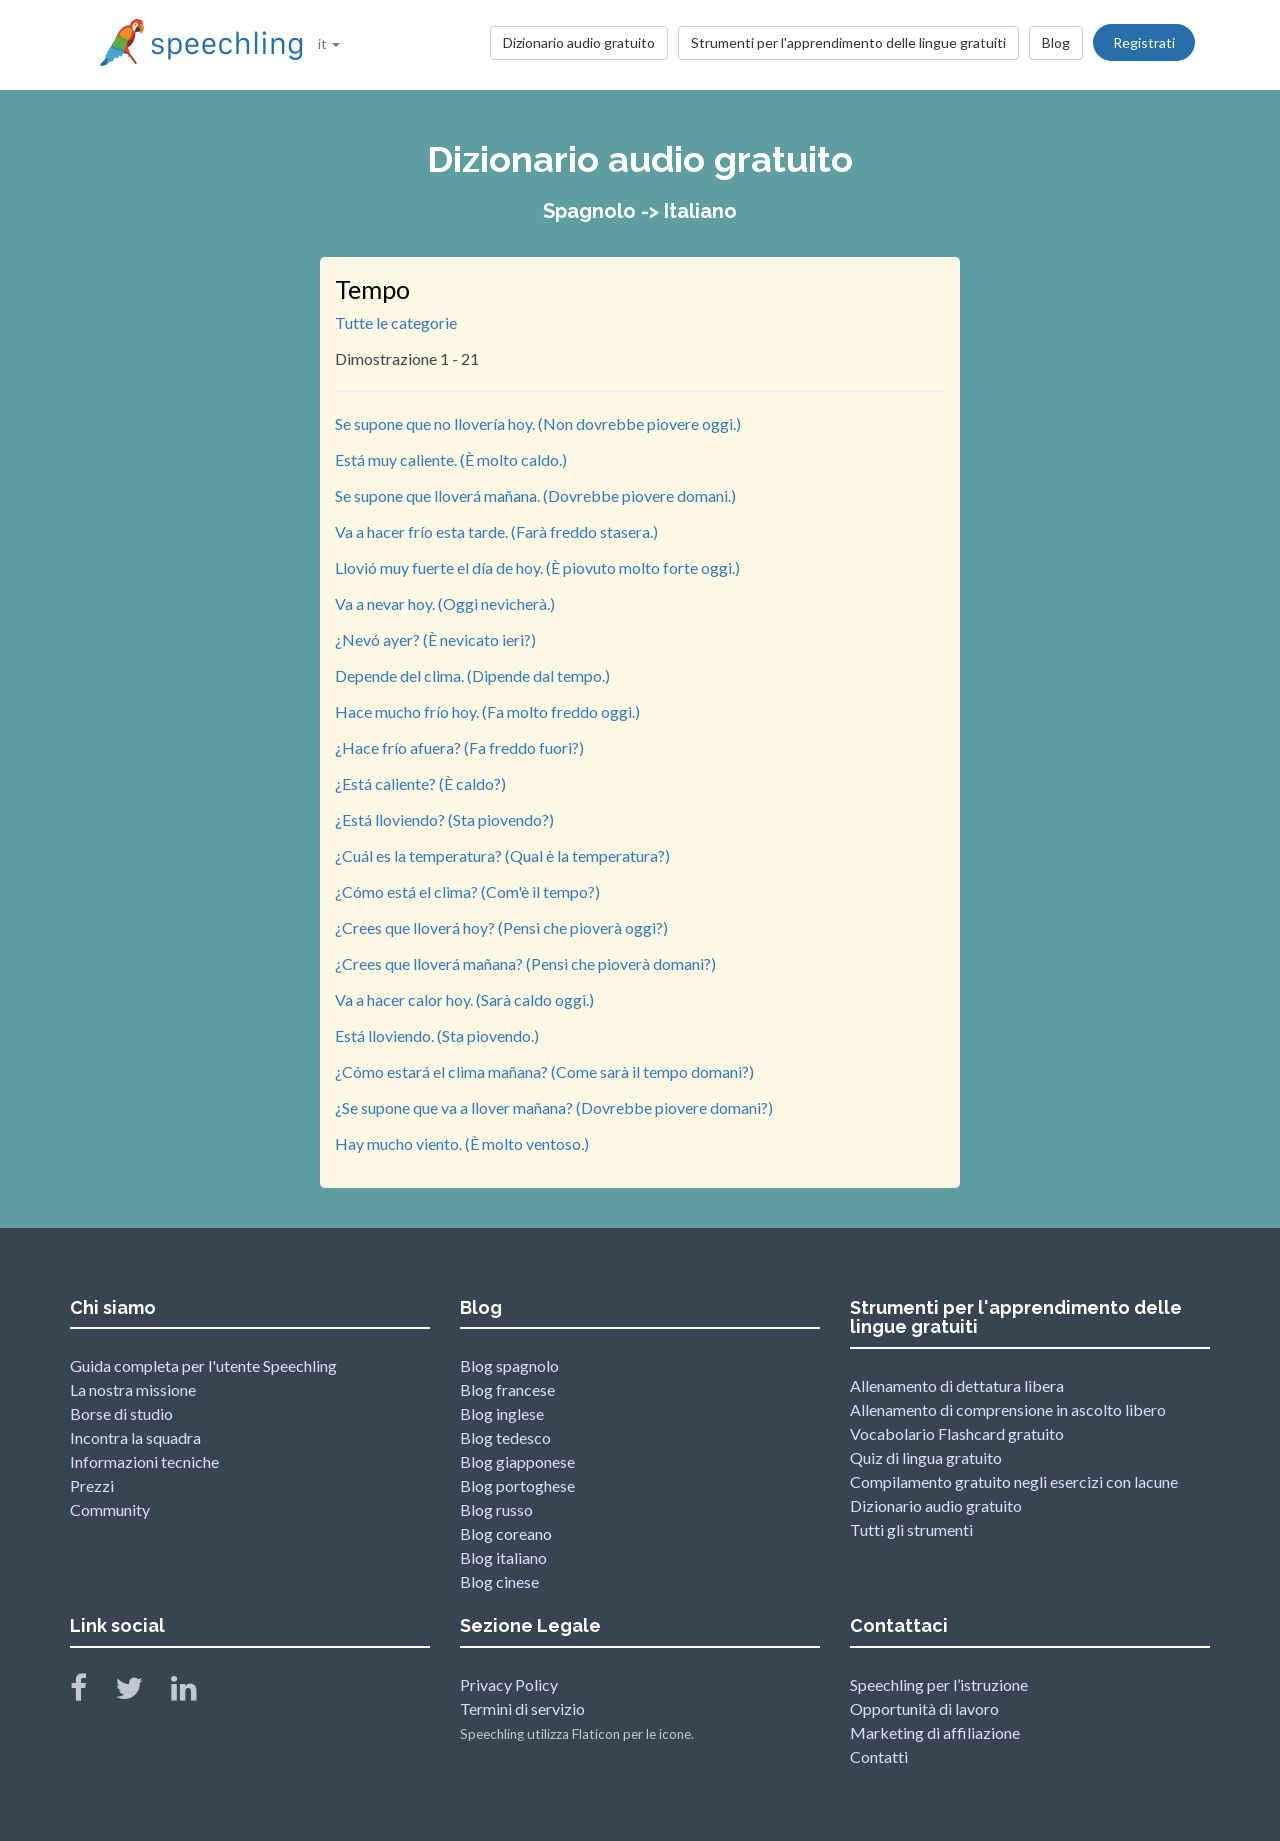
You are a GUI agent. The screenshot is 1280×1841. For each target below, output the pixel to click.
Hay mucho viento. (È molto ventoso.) (462, 1143)
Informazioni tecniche (144, 1461)
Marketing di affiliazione (935, 1732)
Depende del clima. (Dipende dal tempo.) (472, 675)
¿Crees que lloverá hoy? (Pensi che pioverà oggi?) (501, 927)
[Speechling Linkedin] (196, 1692)
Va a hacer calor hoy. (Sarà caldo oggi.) (464, 999)
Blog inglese (502, 1413)
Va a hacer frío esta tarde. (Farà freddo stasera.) (496, 531)
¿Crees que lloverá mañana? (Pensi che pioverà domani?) (525, 963)
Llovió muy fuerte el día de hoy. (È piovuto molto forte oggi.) (537, 567)
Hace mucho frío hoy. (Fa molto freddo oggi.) (487, 711)
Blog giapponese (517, 1461)
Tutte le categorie (396, 322)
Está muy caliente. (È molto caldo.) (451, 459)
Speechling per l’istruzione (939, 1684)
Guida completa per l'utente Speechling (203, 1365)
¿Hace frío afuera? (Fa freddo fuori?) (459, 747)
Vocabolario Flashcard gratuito (957, 1433)
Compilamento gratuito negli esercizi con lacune (1014, 1481)
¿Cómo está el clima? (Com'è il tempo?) (467, 891)
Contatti (879, 1756)
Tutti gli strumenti (911, 1529)
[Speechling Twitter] (141, 1692)
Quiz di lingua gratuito (926, 1457)
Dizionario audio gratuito (579, 42)
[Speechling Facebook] (91, 1692)
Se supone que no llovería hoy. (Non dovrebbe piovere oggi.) (538, 423)
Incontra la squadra (135, 1437)
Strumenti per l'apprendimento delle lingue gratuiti (848, 42)
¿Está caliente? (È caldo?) (420, 783)
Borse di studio (121, 1413)
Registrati (1144, 42)
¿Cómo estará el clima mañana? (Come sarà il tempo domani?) (544, 1071)
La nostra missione (133, 1389)
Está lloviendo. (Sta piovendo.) (437, 1035)
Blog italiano (503, 1557)
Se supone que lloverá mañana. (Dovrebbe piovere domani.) (535, 495)
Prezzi (92, 1485)
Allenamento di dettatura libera (957, 1385)
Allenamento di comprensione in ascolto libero (1008, 1409)
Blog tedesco (505, 1437)
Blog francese (507, 1389)
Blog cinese (499, 1581)
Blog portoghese (517, 1485)
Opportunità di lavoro (924, 1708)
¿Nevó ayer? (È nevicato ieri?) (435, 639)
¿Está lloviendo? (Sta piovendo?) (444, 819)
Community (110, 1509)
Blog (1056, 42)
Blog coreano (506, 1533)
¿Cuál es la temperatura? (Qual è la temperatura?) (502, 855)
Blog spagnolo (509, 1365)
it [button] (329, 43)
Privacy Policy (509, 1684)
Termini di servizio (522, 1708)
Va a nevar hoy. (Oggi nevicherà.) (445, 603)
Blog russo (496, 1509)
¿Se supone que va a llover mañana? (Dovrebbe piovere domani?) (554, 1107)
